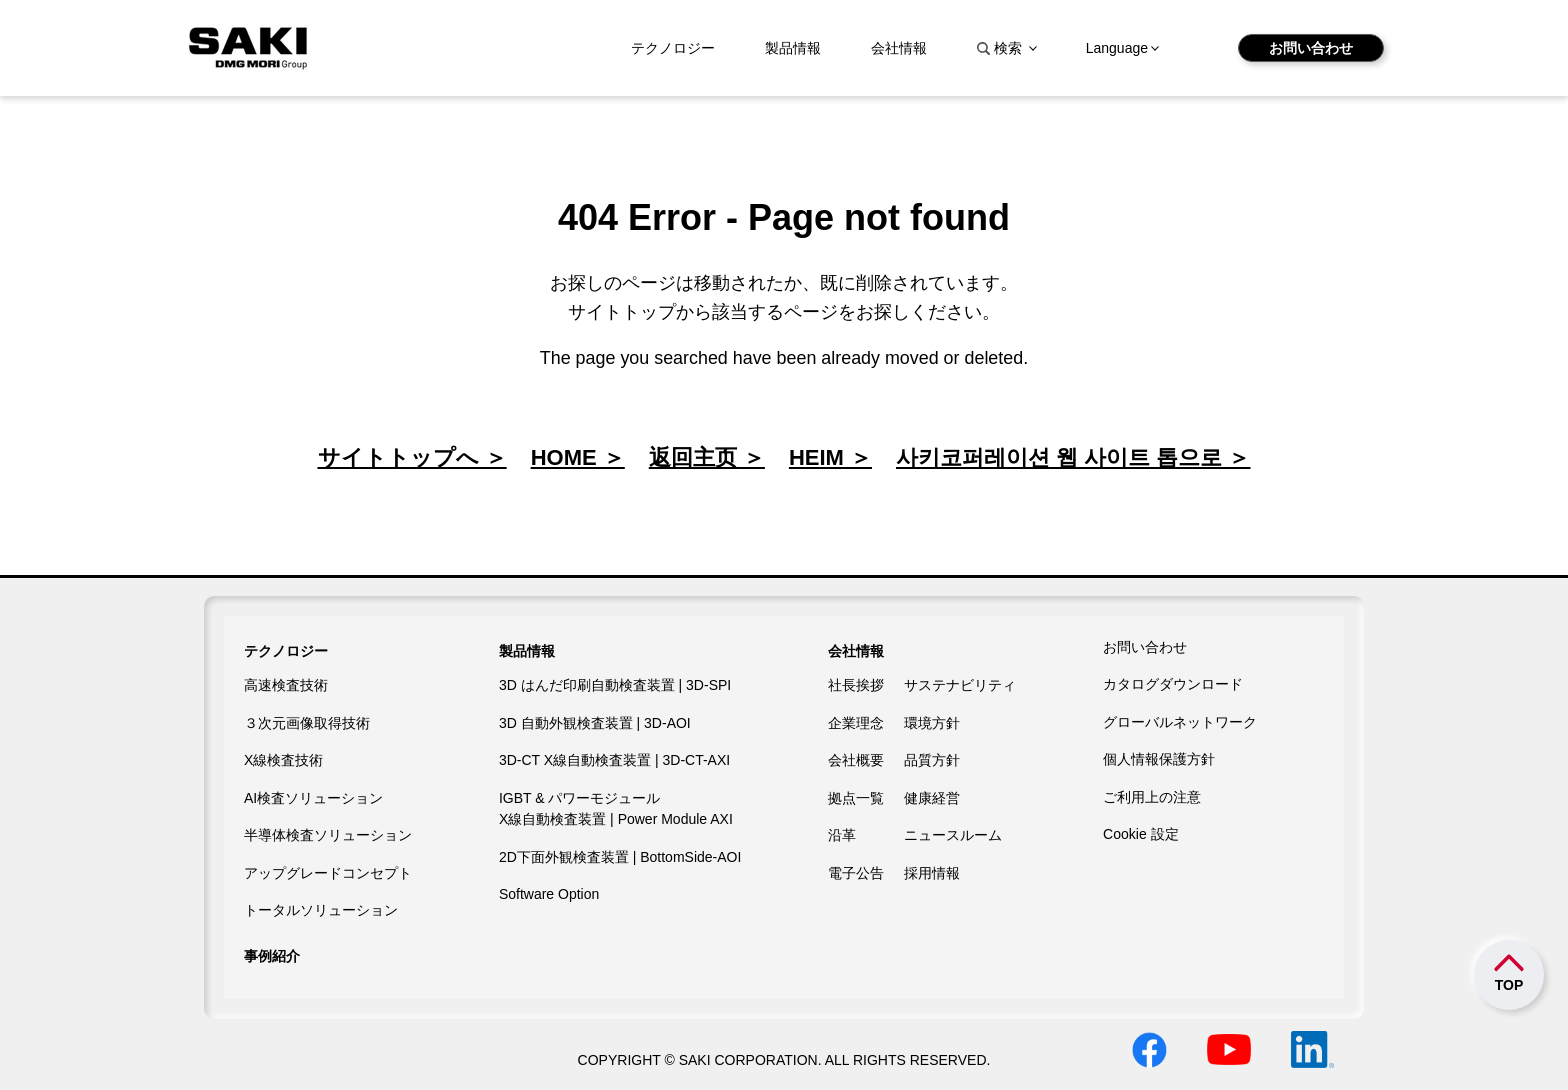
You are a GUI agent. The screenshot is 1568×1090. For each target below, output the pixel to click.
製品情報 (793, 48)
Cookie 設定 (1140, 834)
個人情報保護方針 (1159, 759)
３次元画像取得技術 (307, 723)
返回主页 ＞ (707, 457)
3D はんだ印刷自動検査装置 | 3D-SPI (615, 685)
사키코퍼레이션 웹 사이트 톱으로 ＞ (1073, 457)
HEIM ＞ (830, 457)
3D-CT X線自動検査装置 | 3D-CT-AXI (614, 760)
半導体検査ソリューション (328, 835)
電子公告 (856, 873)
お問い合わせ (1311, 48)
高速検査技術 (286, 685)
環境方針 (932, 723)
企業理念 (856, 723)
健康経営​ (932, 798)
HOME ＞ (578, 457)
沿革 (842, 835)
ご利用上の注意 (1152, 797)
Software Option (549, 894)
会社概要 (856, 760)
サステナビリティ (960, 685)
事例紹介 (272, 956)
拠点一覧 (856, 798)
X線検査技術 (283, 760)
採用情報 (932, 873)
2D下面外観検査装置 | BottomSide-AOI (620, 857)
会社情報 (899, 48)
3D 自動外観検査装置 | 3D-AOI (595, 723)
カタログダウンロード (1173, 684)
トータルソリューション (321, 910)
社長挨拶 (856, 685)
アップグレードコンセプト (328, 873)
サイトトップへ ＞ (412, 457)
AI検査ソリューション (313, 798)
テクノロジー (673, 48)
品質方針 (932, 760)
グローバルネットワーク (1180, 722)
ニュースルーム (953, 835)
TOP (1509, 985)
